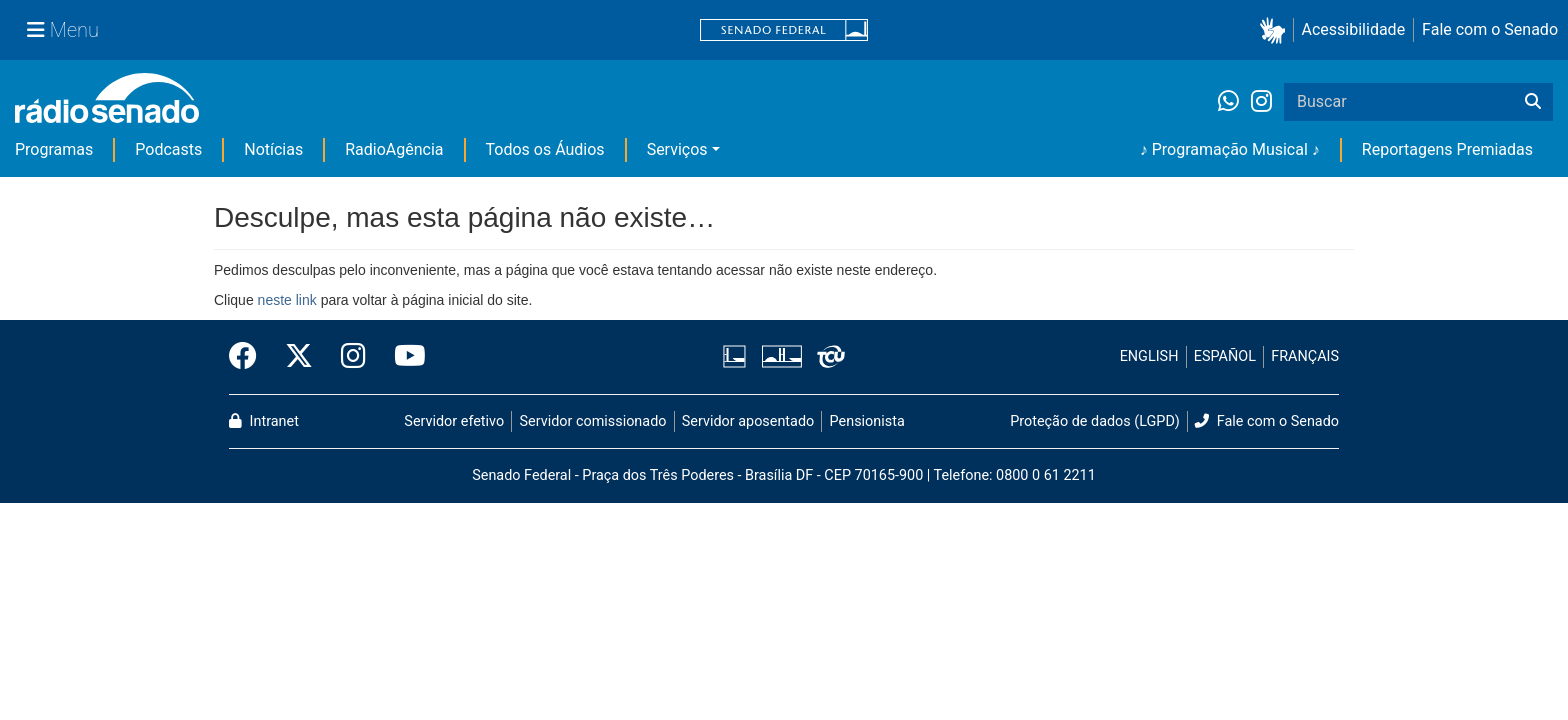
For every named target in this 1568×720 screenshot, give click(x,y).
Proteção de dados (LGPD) (1095, 421)
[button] (1276, 30)
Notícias (273, 149)
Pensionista (867, 421)
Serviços (677, 149)
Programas (54, 149)
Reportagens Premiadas (1447, 149)
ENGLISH (1149, 356)
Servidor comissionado (593, 421)
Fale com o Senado (1490, 29)
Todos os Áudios (545, 149)
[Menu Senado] (63, 30)
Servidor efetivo (454, 421)
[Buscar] (1533, 102)
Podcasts (168, 149)
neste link (287, 300)
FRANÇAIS (1305, 356)
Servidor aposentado (748, 421)
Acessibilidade (1354, 29)
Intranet (264, 421)
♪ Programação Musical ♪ (1230, 149)
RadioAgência (394, 149)
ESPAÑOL (1225, 356)
